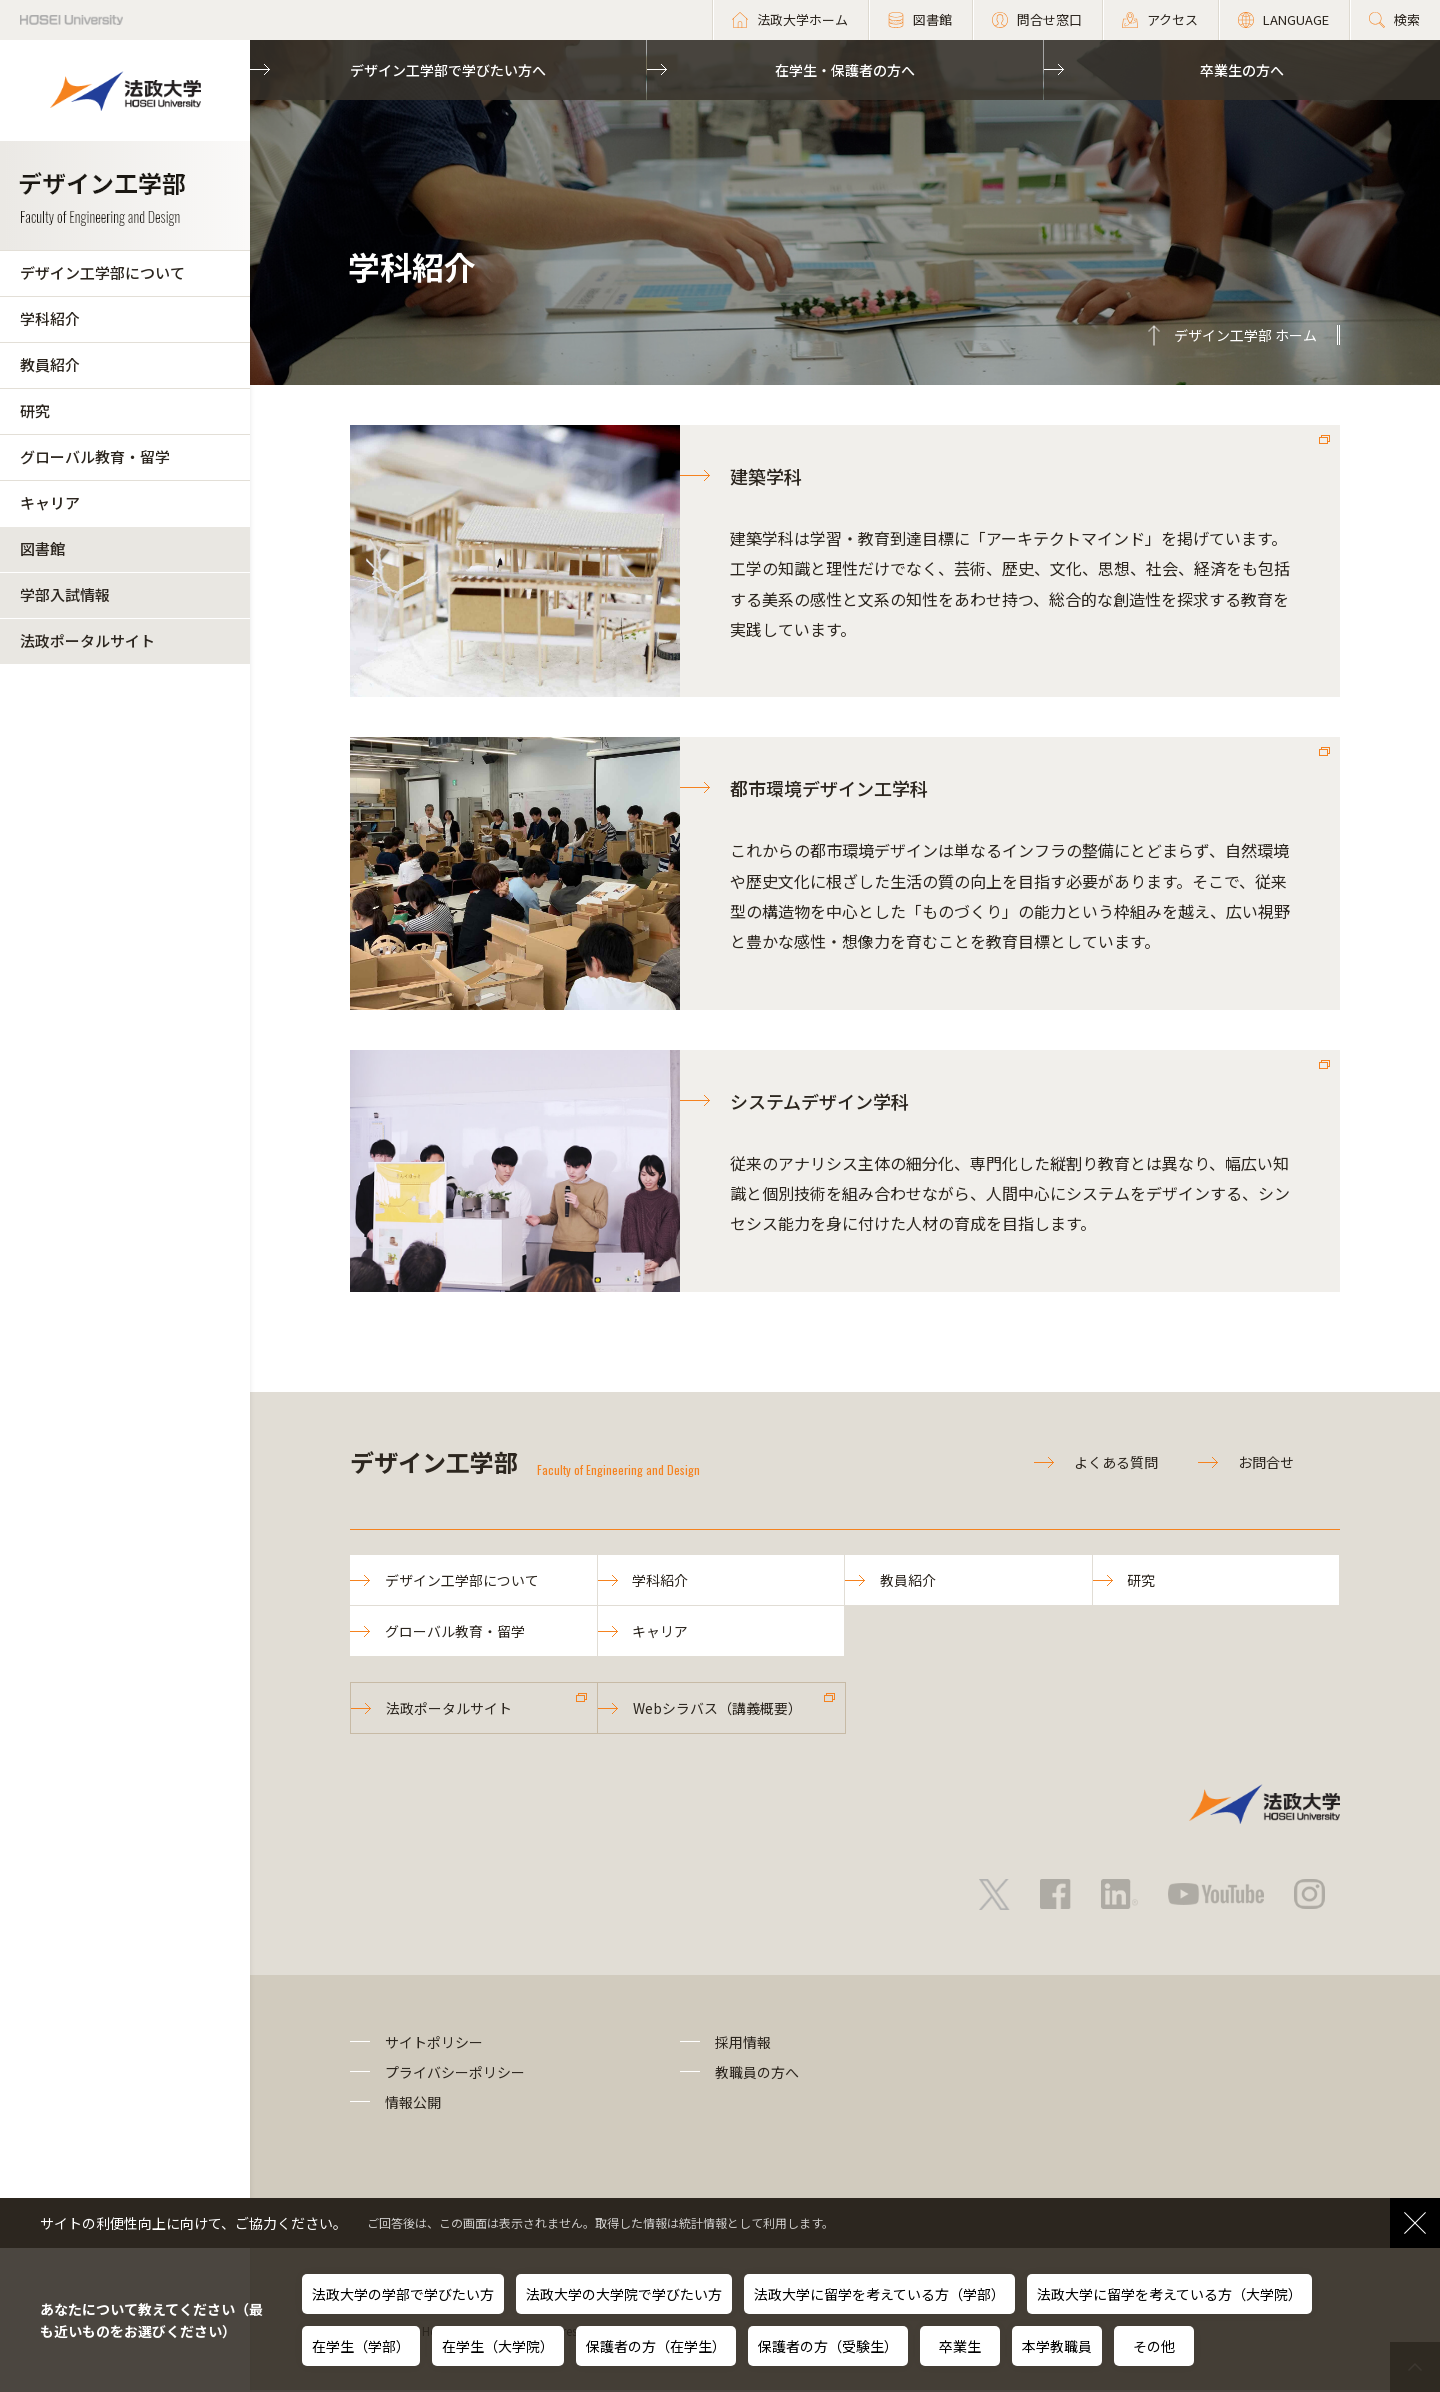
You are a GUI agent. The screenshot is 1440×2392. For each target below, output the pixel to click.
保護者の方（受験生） (828, 2346)
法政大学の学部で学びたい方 (403, 2294)
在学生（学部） (361, 2346)
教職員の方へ (757, 2074)
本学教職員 (1057, 2346)
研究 (35, 410)
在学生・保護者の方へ (845, 70)
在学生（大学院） (498, 2346)
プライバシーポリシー (455, 2074)
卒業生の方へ (1242, 70)
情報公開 (413, 2104)
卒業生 (960, 2346)
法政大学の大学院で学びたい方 (624, 2294)
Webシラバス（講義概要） (717, 1709)
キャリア (50, 502)
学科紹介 (50, 318)
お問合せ (1266, 1462)
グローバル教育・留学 (95, 456)
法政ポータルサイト (87, 640)
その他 (1154, 2346)
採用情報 (743, 2043)
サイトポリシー (434, 2043)
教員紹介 (50, 364)
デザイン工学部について (102, 272)
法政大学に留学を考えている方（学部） (879, 2294)
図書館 (42, 548)
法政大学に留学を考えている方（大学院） (1169, 2294)
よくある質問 (1116, 1462)
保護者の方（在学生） (656, 2346)
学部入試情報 (65, 594)
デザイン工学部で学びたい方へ (448, 70)
